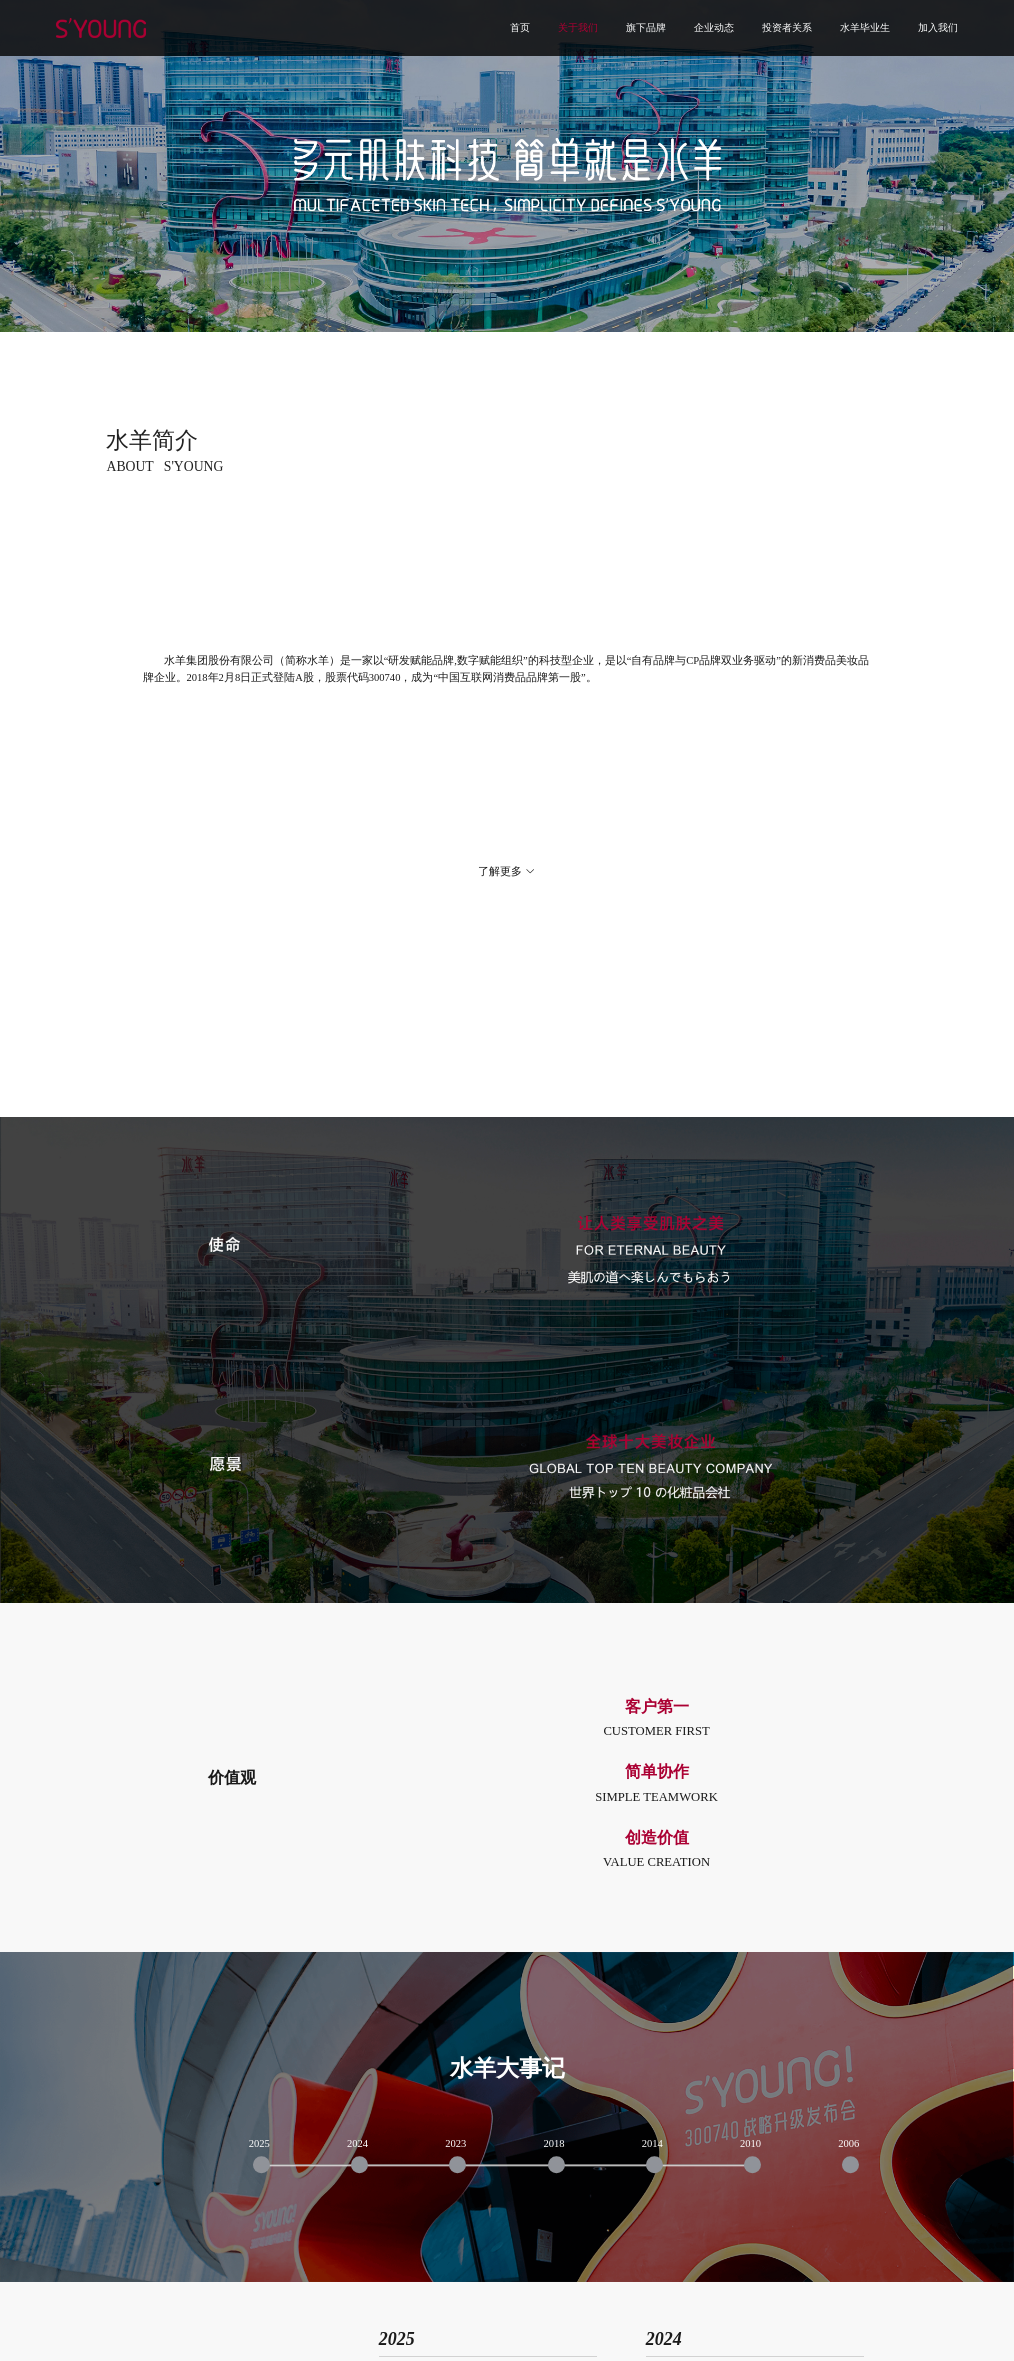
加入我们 (938, 28)
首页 (520, 28)
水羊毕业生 (865, 28)
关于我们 (578, 28)
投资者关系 (787, 28)
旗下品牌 (646, 28)
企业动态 (714, 28)
